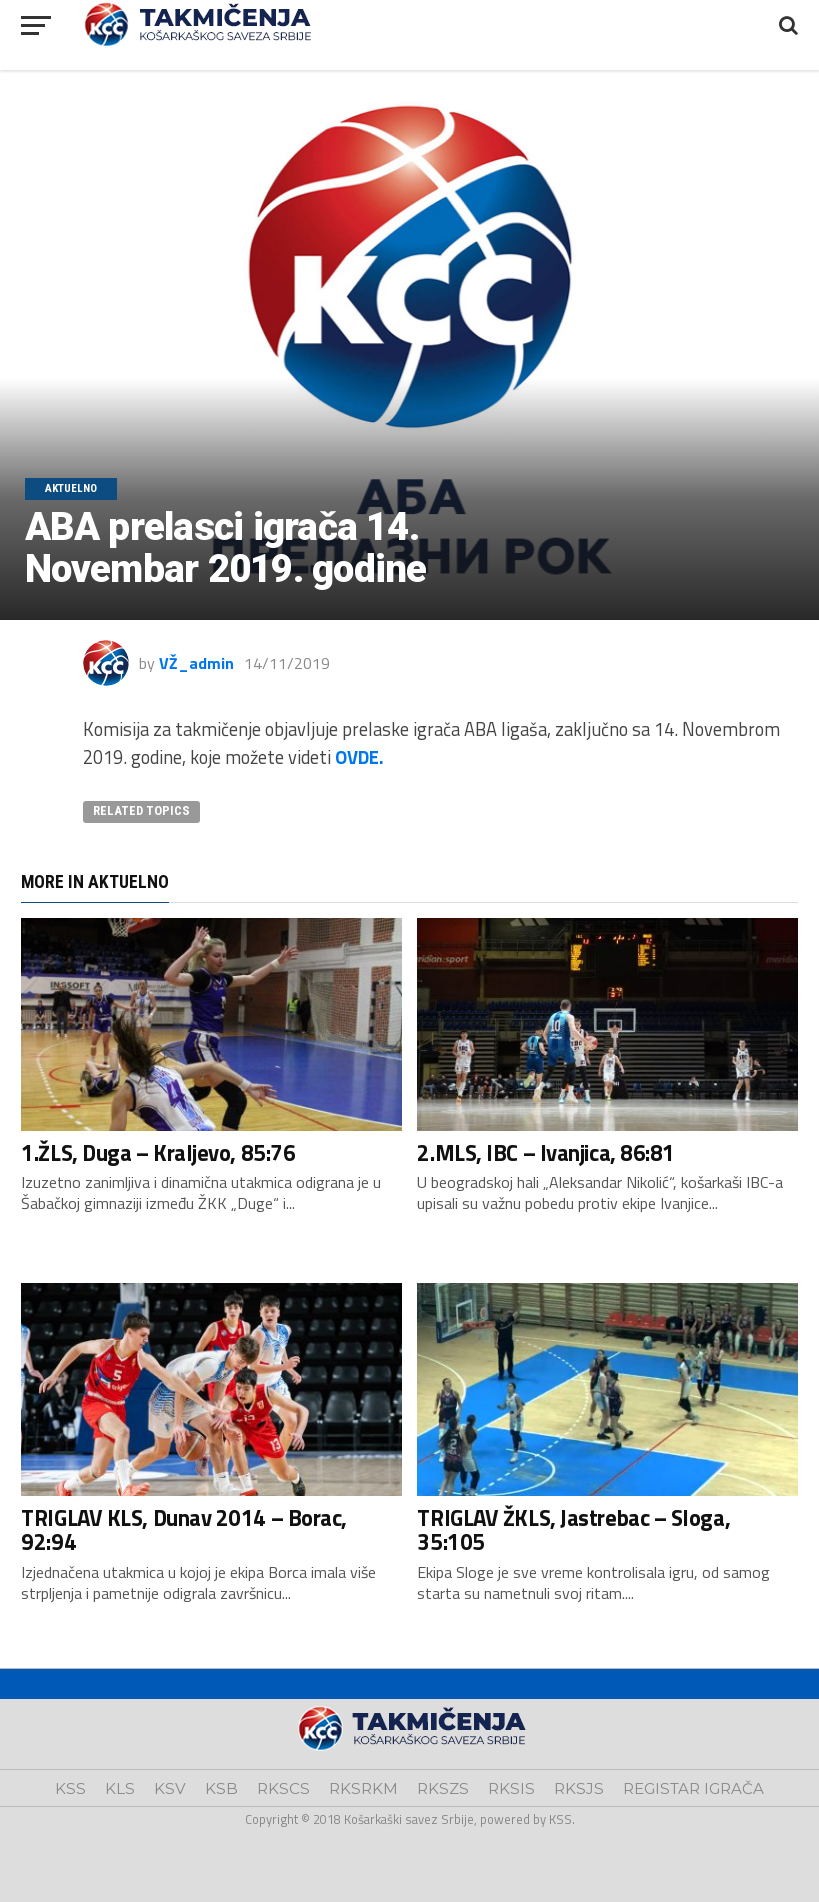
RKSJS (579, 1788)
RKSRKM (363, 1788)
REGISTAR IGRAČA (693, 1788)
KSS (70, 1788)
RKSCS (283, 1788)
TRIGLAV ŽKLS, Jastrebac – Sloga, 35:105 (573, 1530)
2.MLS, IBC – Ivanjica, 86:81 (545, 1153)
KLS (120, 1788)
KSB (221, 1788)
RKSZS (443, 1788)
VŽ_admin (196, 663)
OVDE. (359, 757)
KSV (170, 1788)
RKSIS (511, 1788)
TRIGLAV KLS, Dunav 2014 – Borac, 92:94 (184, 1530)
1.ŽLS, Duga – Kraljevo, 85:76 (158, 1153)
